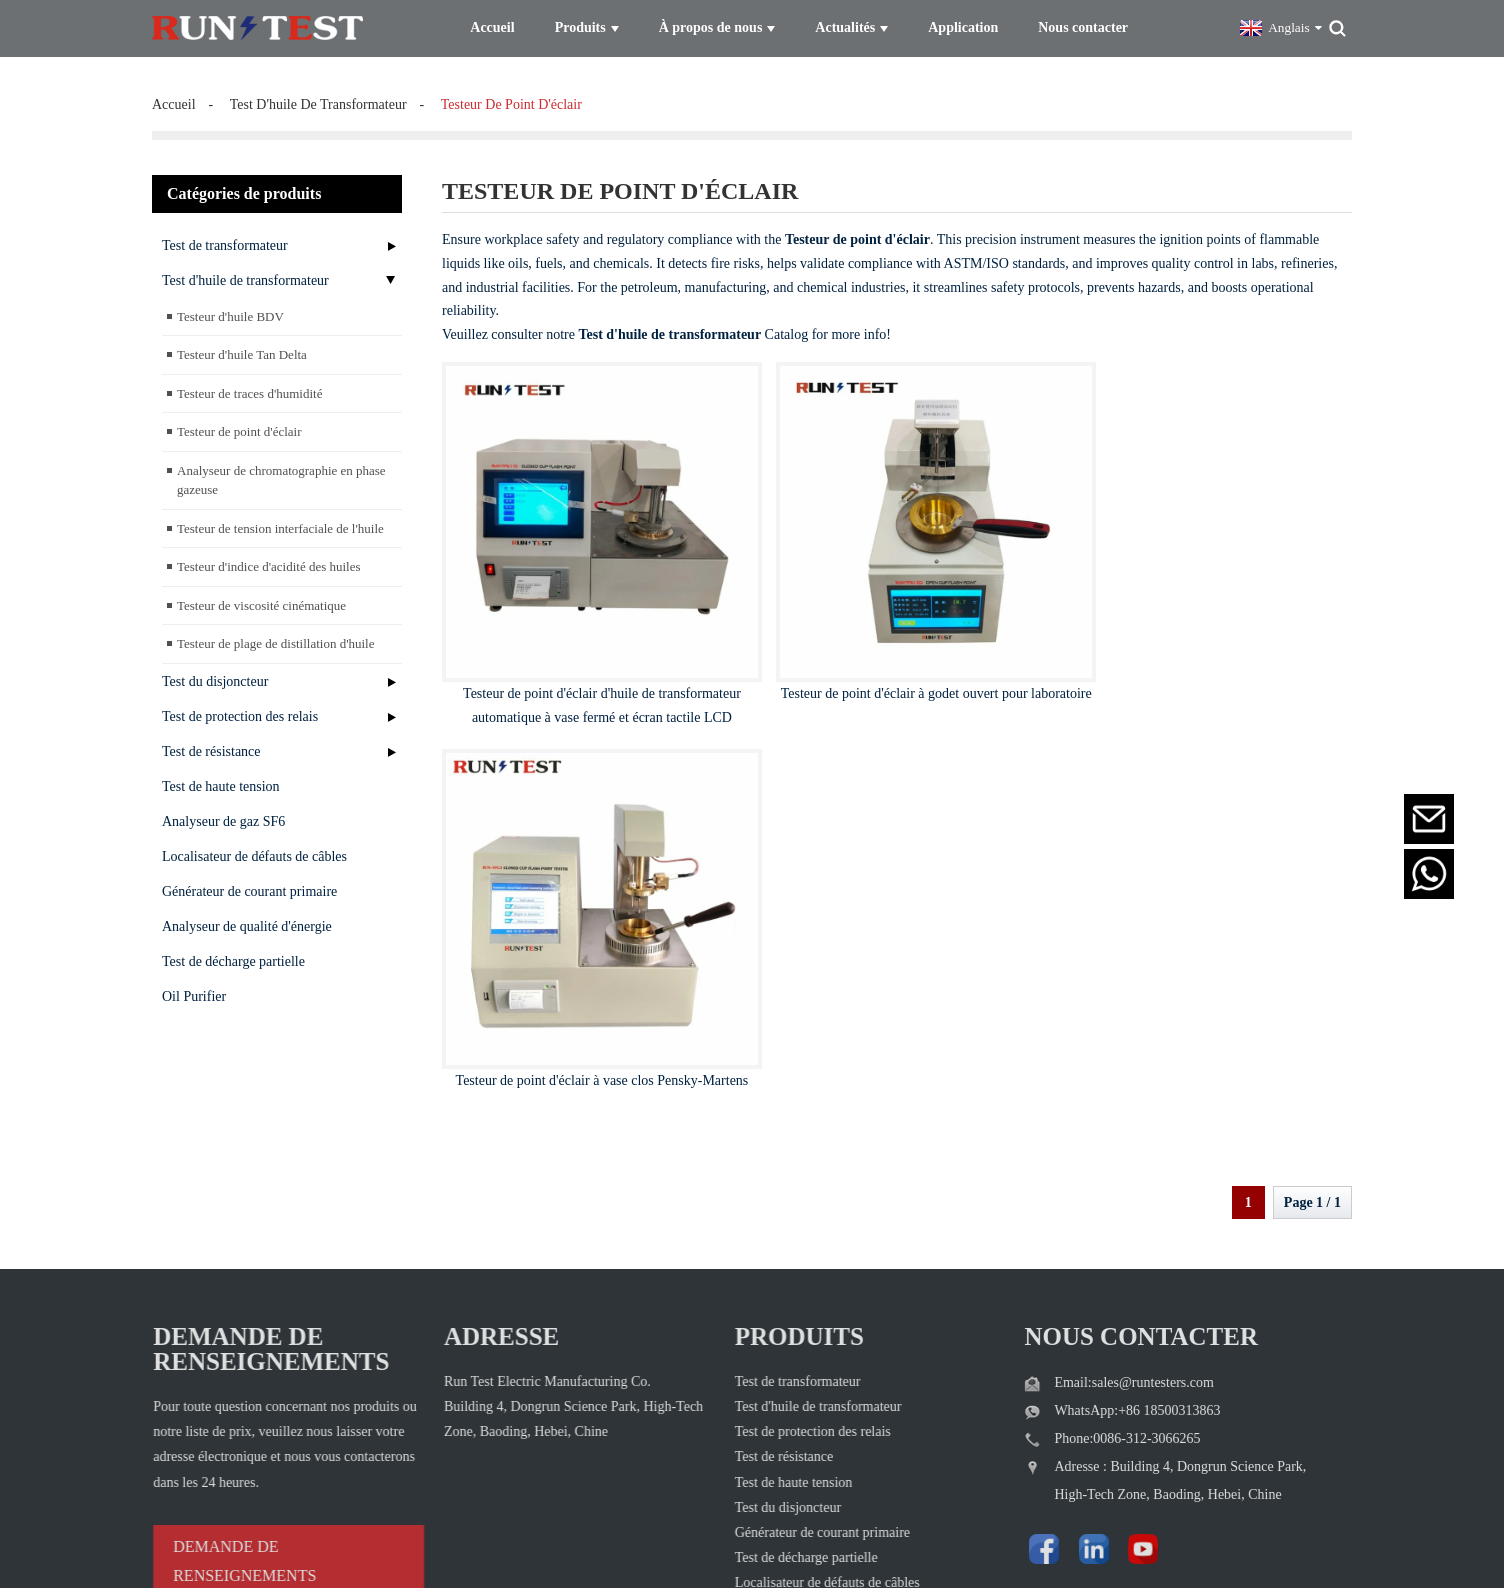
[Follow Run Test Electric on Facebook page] (998, 1375)
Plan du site (875, 1543)
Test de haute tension (221, 778)
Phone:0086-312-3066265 (1086, 1269)
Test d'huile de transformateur (245, 272)
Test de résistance (211, 743)
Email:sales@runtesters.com (1092, 1213)
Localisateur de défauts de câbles (254, 848)
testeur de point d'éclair (511, 95)
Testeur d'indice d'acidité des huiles (269, 558)
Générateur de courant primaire (249, 883)
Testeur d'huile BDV (230, 308)
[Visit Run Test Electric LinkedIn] (1038, 1375)
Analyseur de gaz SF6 (223, 813)
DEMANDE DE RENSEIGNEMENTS (208, 1392)
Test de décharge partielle (233, 953)
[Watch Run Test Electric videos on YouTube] (1077, 1375)
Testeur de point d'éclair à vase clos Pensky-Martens (1204, 659)
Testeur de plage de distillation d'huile (275, 635)
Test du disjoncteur (215, 673)
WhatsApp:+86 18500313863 (1096, 1241)
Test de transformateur (225, 237)
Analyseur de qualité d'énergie (247, 918)
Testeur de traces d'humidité (249, 385)
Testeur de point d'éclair (239, 423)
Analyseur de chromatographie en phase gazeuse (281, 472)
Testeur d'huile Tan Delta (242, 346)
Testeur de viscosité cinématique (261, 597)
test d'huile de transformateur (318, 95)
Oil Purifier (194, 988)
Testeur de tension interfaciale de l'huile (280, 520)
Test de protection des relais (240, 708)
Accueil (174, 95)
